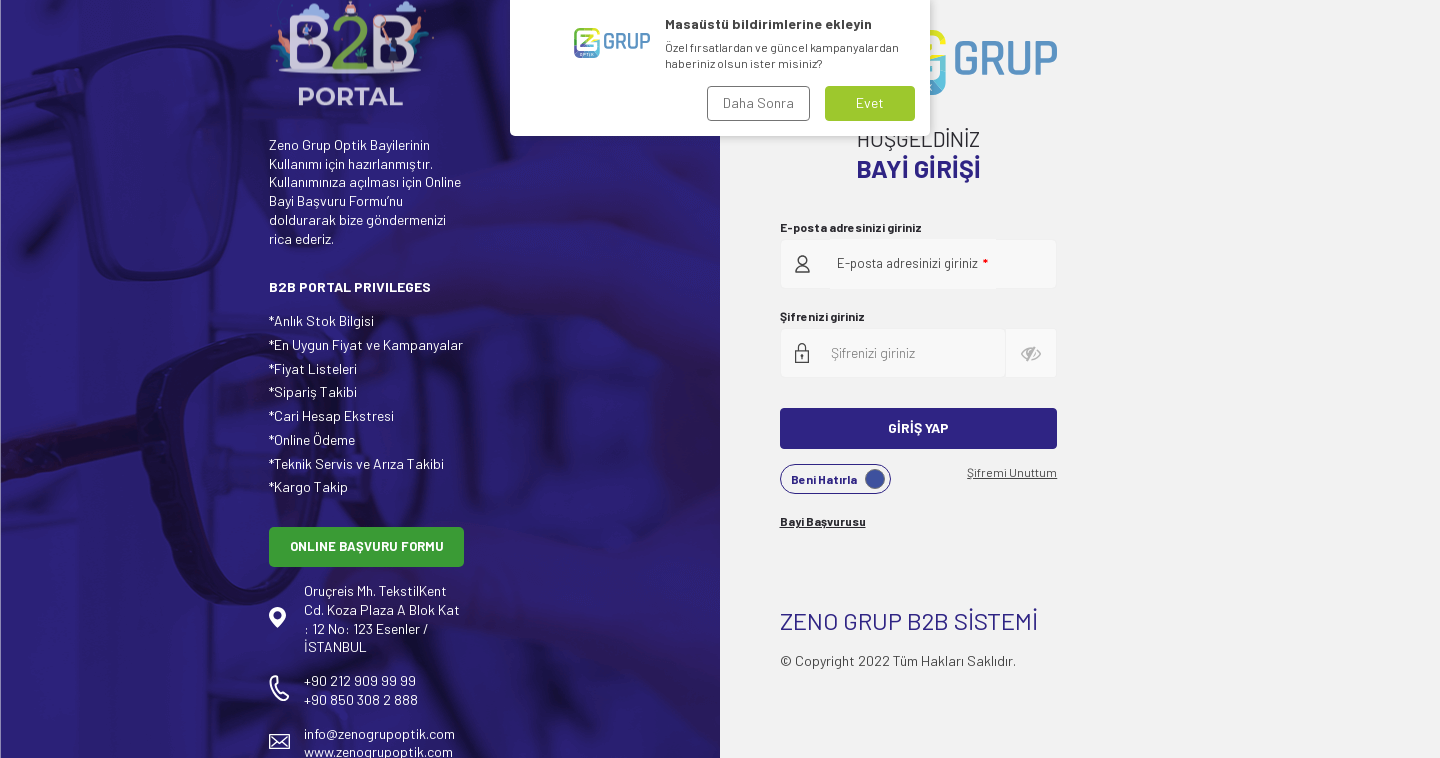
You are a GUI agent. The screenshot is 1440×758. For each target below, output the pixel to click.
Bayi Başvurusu (823, 521)
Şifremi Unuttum (1012, 472)
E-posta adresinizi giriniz (851, 227)
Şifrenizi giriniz (822, 316)
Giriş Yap (918, 427)
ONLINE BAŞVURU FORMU (367, 546)
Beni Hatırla (838, 479)
